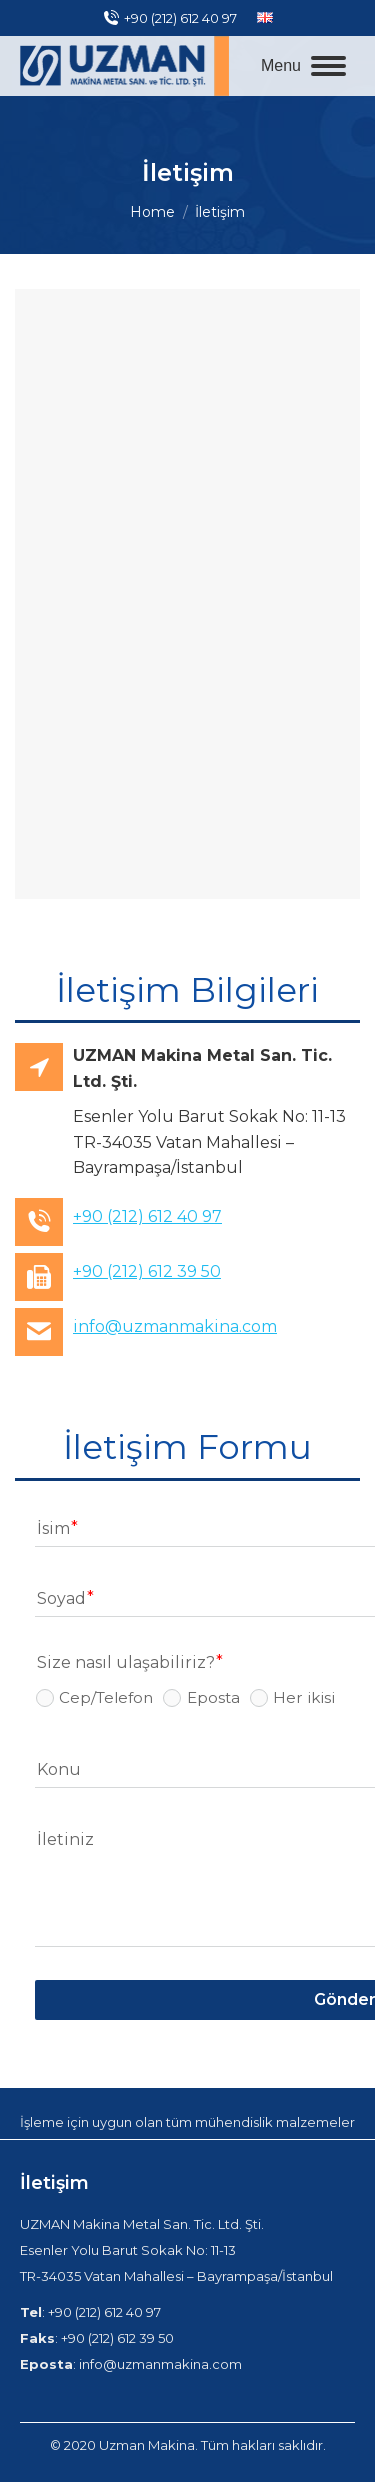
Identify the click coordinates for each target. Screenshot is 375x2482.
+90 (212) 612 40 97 (170, 18)
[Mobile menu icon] (303, 66)
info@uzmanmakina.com (175, 1326)
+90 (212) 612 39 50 (147, 1271)
